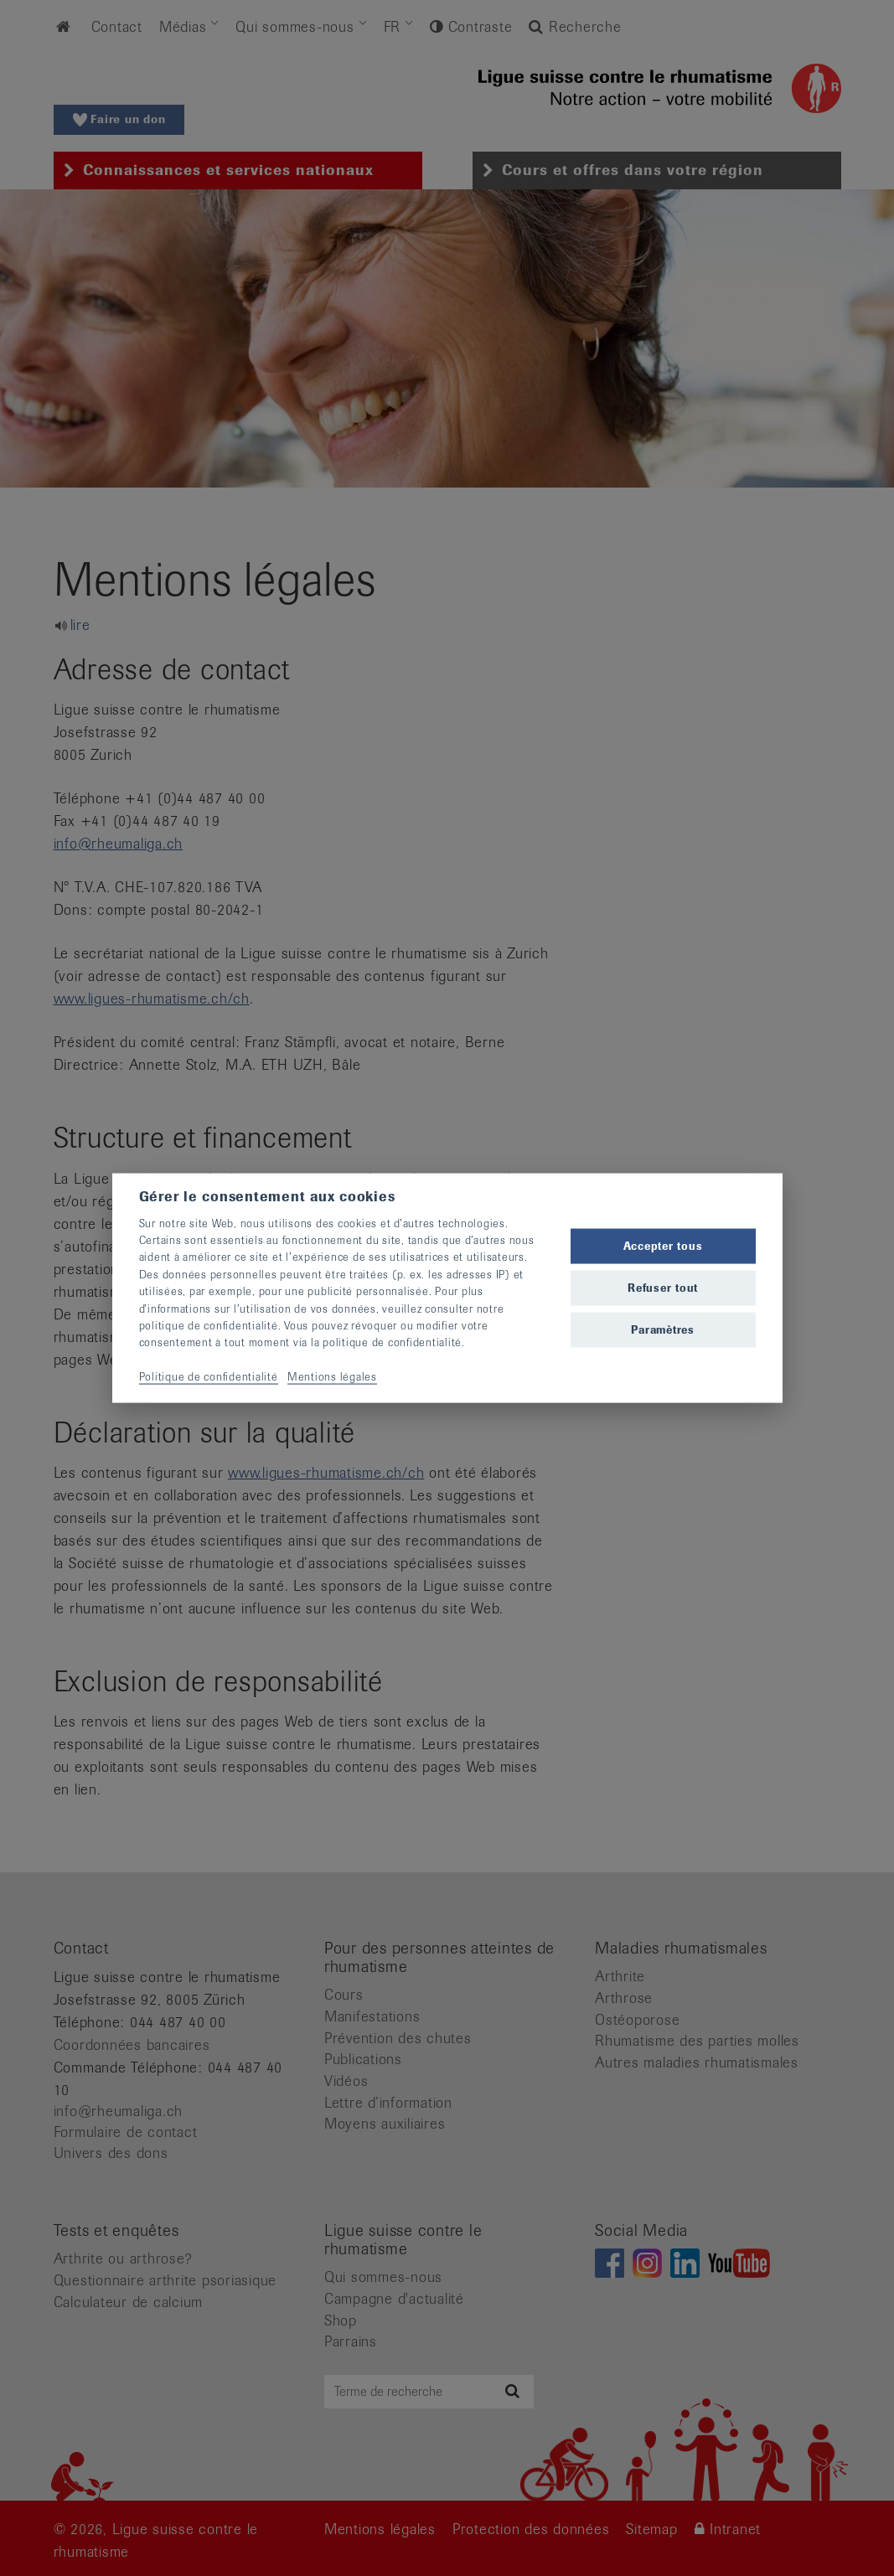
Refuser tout (663, 1288)
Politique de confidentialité (208, 1377)
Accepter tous (663, 1245)
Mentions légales (332, 1377)
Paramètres (663, 1330)
